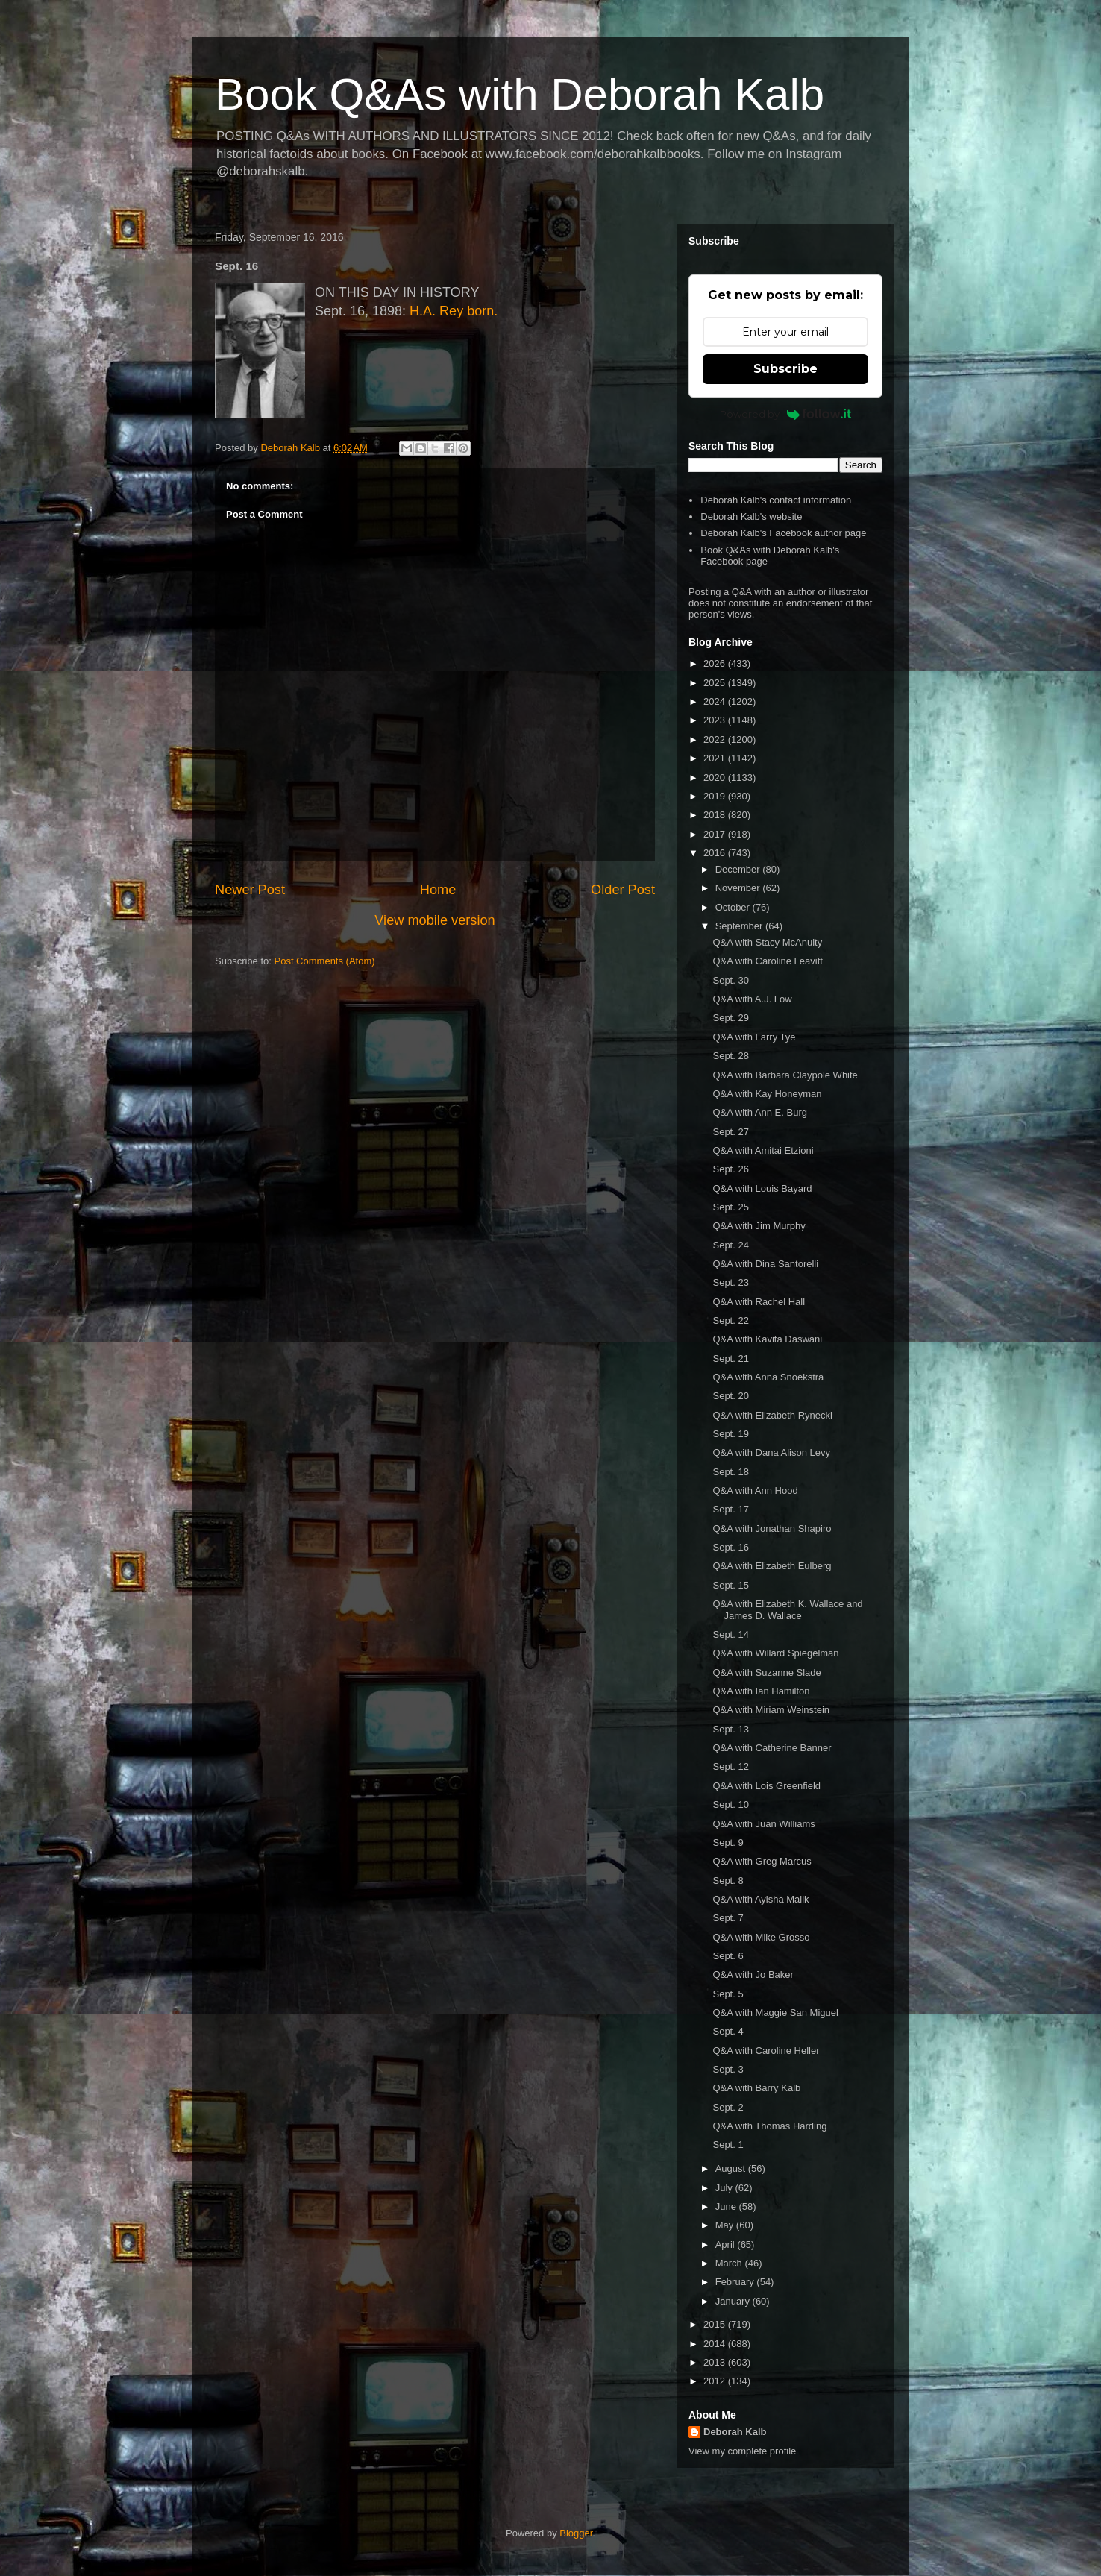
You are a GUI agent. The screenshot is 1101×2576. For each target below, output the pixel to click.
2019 (715, 796)
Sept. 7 (727, 1917)
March (730, 2263)
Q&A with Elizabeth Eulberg (771, 1565)
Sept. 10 (730, 1804)
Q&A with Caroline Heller (765, 2050)
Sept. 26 (730, 1169)
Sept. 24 (730, 1245)
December (739, 869)
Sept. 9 (727, 1842)
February (736, 2281)
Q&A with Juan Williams (763, 1823)
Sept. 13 (730, 1729)
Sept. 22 (730, 1320)
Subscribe (785, 369)
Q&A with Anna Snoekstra (768, 1377)
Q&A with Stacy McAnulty (767, 942)
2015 (715, 2324)
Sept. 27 (730, 1131)
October (734, 907)
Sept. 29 (730, 1017)
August (731, 2168)
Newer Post (250, 889)
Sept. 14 (730, 1634)
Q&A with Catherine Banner (771, 1747)
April (726, 2244)
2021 (715, 758)
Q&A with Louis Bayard (762, 1188)
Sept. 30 (730, 980)
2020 (715, 777)
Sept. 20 (730, 1395)
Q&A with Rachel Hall (758, 1301)
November (739, 887)
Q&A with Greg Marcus (761, 1861)
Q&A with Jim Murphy (758, 1225)
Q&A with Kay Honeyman (766, 1093)
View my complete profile (742, 2451)
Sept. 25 (730, 1207)
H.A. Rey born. (454, 311)
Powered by (786, 414)
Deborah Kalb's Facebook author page (783, 532)
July (725, 2187)
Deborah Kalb (735, 2431)
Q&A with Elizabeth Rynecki (772, 1415)
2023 (715, 720)
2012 (715, 2381)
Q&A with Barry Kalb (756, 2087)
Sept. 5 (727, 1993)
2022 (715, 739)
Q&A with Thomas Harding (769, 2126)
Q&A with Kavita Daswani (767, 1339)
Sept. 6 (727, 1955)
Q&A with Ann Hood (754, 1490)
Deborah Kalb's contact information (775, 500)
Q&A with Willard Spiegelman (775, 1653)
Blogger (575, 2533)
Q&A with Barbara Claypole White (784, 1075)
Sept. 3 (727, 2069)
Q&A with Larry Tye (753, 1037)
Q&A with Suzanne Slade (766, 1672)
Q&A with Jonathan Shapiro (771, 1528)
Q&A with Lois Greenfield (766, 1785)
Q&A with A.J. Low (751, 999)
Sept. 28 (730, 1055)
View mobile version (434, 920)
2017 (715, 834)
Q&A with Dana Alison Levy (771, 1452)
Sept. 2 (727, 2107)
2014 (715, 2343)
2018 (715, 814)
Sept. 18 (730, 1471)
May (725, 2225)
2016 (715, 852)
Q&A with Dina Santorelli (765, 1263)
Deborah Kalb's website (751, 516)
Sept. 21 (730, 1358)
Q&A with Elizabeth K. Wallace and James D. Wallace (787, 1609)
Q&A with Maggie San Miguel (775, 2012)
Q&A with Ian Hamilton (760, 1691)
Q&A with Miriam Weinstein (770, 1709)
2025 (715, 682)
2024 (715, 701)
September (740, 926)
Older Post (623, 889)
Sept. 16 (730, 1547)
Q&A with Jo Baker (752, 1974)
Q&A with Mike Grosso (760, 1937)
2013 (715, 2362)
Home (438, 889)
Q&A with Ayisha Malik (760, 1899)
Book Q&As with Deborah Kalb (519, 94)
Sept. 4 (727, 2031)
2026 (715, 663)
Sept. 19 (730, 1433)
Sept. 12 (730, 1766)
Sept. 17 (730, 1509)
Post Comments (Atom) (325, 961)
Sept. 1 (727, 2144)
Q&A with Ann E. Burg (759, 1112)
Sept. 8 (727, 1880)
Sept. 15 (730, 1585)
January (734, 2301)
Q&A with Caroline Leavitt (767, 961)
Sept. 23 (730, 1282)
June (727, 2206)
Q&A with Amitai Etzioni (762, 1150)
